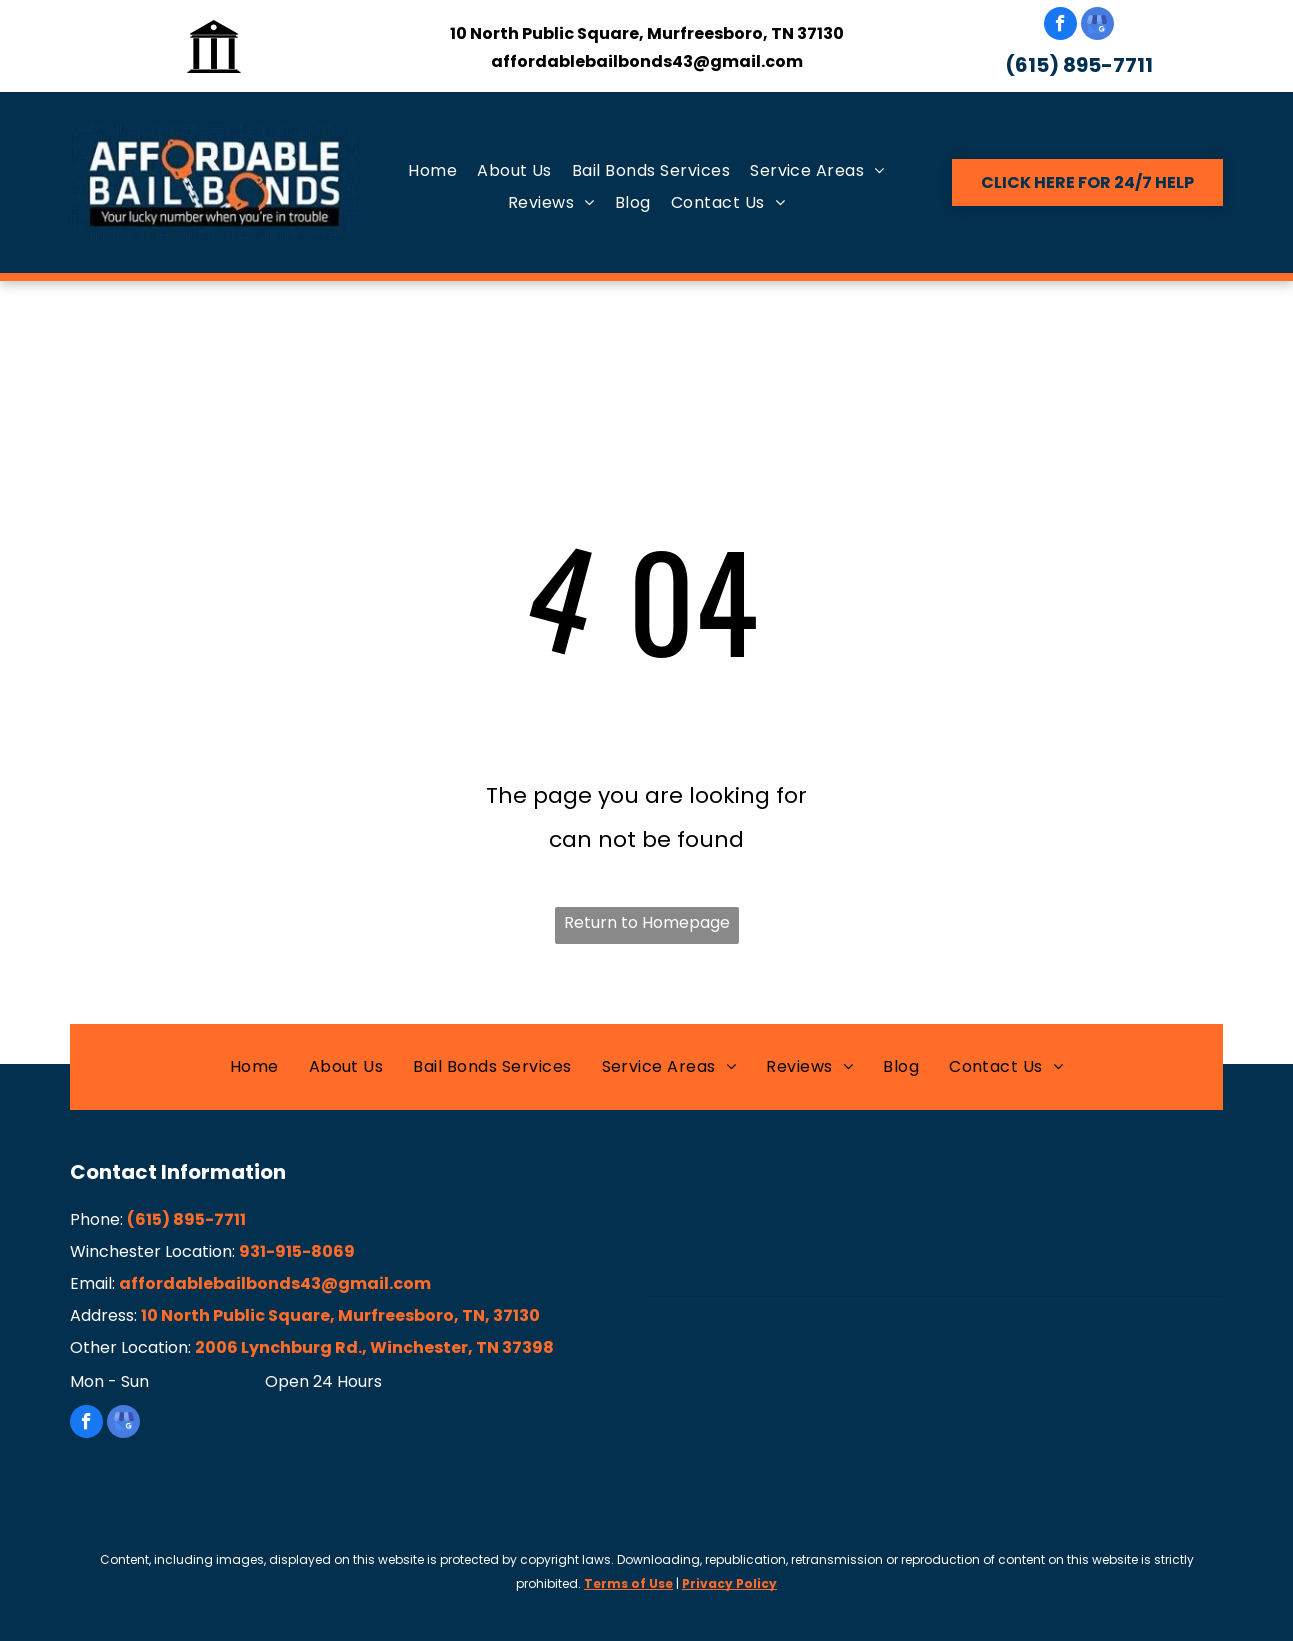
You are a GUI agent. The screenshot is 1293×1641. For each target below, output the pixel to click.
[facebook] (1060, 26)
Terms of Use (628, 1583)
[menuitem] (432, 171)
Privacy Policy (729, 1583)
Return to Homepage (647, 922)
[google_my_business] (1097, 26)
